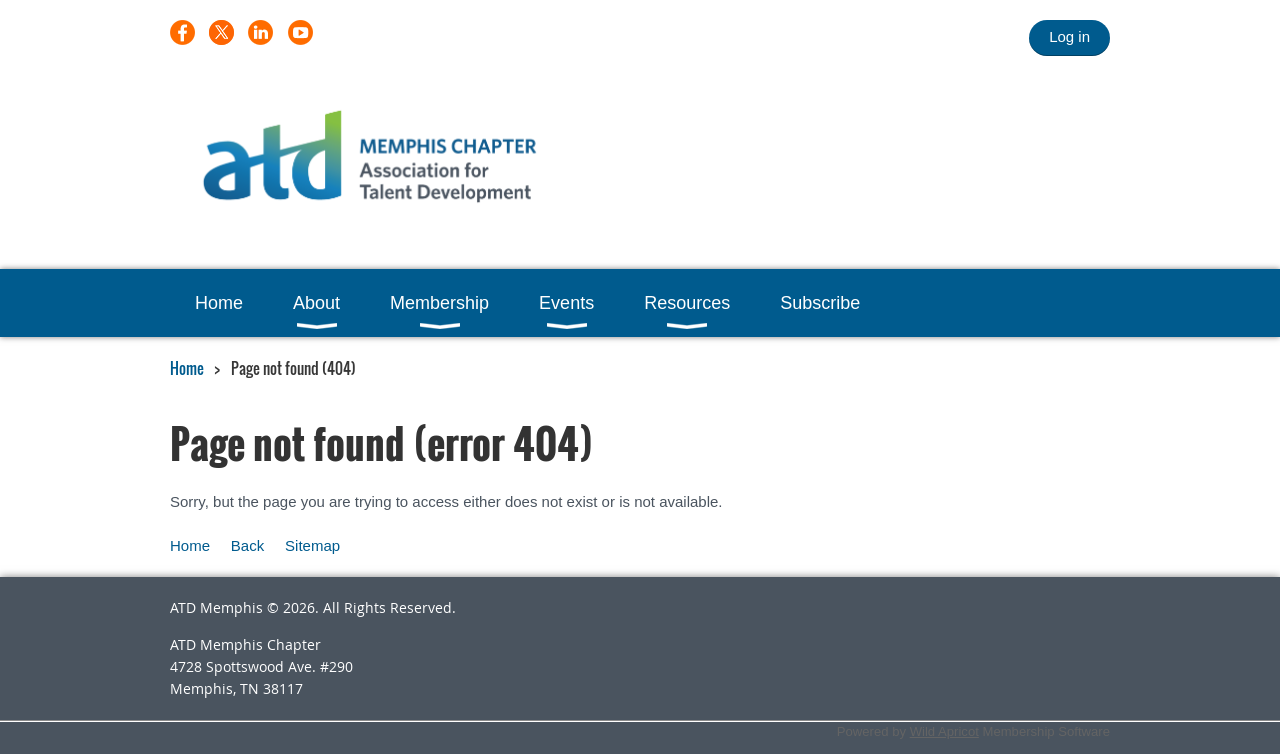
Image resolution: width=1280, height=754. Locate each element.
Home (187, 368)
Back (247, 545)
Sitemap (312, 545)
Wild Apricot (944, 731)
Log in (1069, 36)
